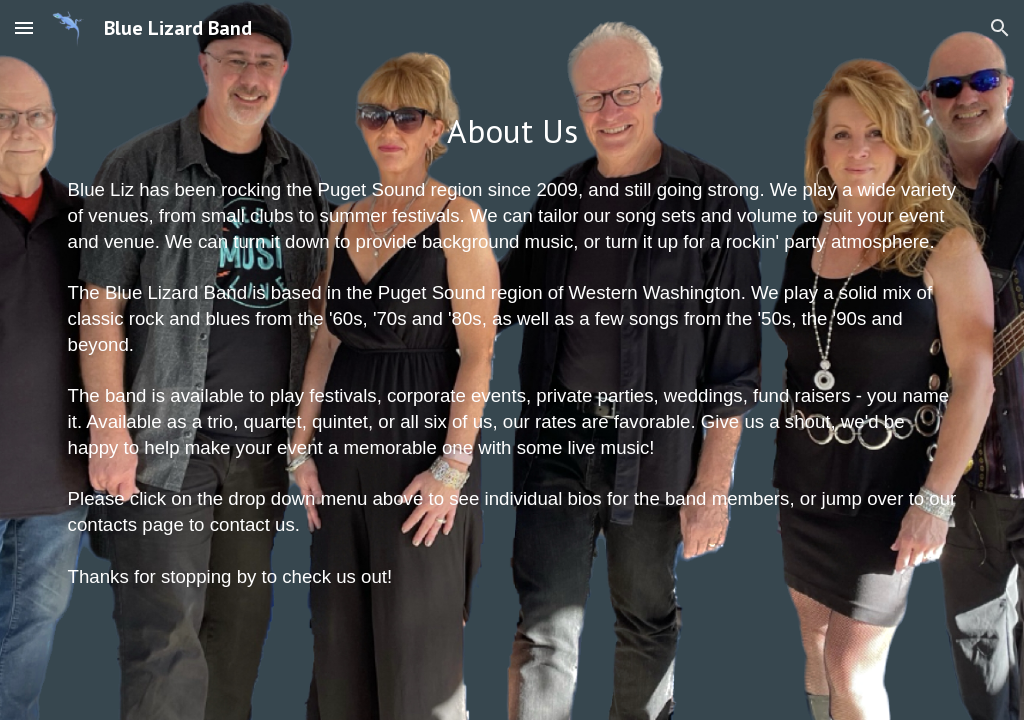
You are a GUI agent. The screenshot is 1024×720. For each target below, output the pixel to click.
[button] (24, 27)
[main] (512, 131)
